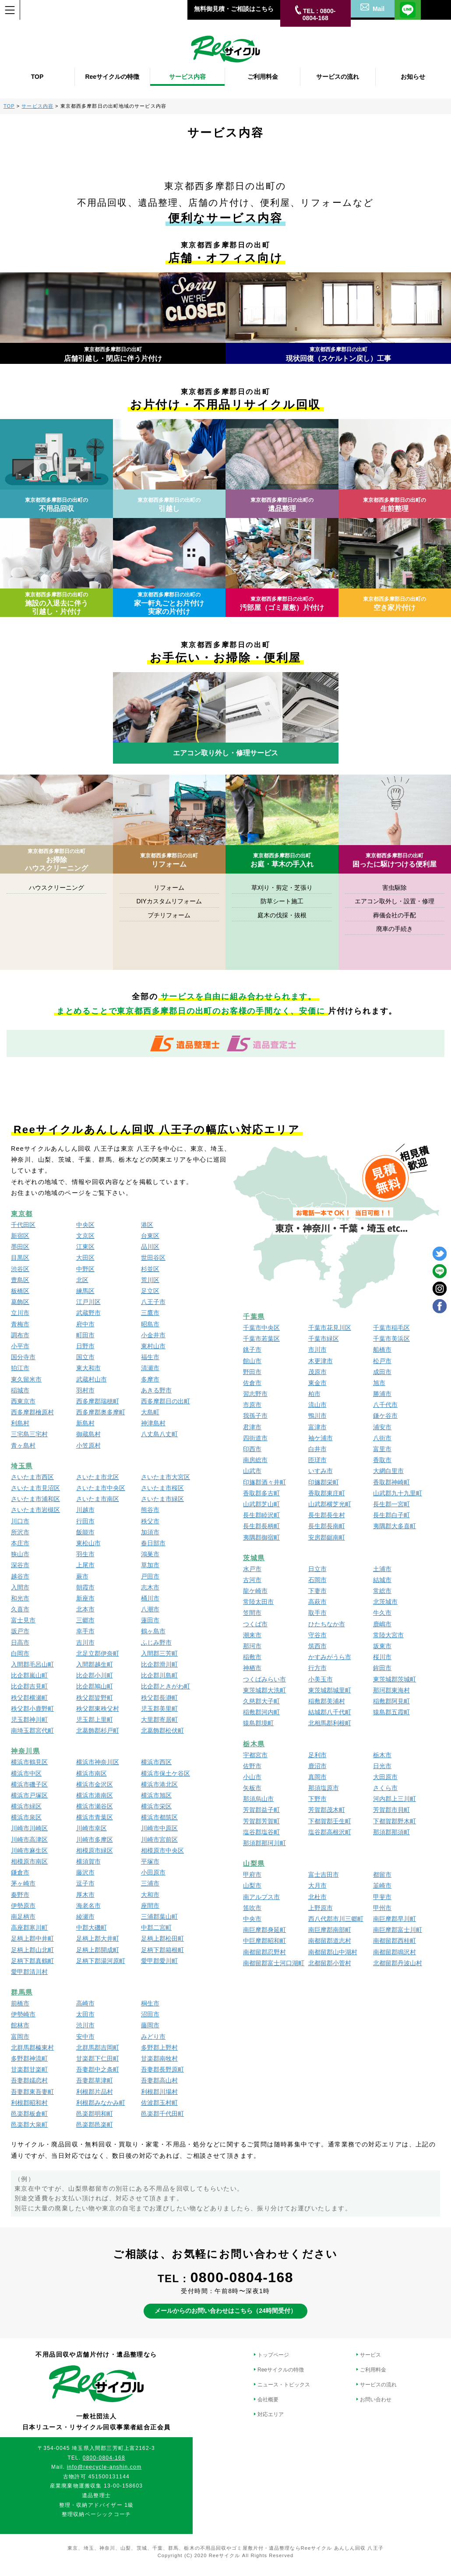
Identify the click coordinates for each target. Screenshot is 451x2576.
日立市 (317, 1568)
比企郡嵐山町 (29, 1675)
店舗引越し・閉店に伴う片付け (113, 354)
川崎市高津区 (29, 1839)
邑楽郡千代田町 (162, 2113)
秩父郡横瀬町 (29, 1697)
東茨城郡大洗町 (264, 1690)
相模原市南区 (29, 1861)
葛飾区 (20, 1301)
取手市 (317, 1612)
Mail (403, 8)
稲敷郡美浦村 (326, 1701)
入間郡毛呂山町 (32, 1664)
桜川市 (382, 1656)
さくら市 (385, 1787)
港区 (147, 1224)
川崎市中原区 (159, 1828)
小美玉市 (320, 1679)
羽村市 (85, 1390)
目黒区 (20, 1257)
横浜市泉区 (26, 1817)
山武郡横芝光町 (329, 1504)
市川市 (317, 1349)
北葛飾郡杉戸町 (97, 1730)
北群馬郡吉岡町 (97, 2047)
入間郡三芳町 (159, 1653)
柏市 (314, 1393)
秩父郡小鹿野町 (32, 1708)
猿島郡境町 (258, 1723)
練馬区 (85, 1290)
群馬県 (22, 1992)
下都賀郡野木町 (394, 1821)
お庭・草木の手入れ (282, 859)
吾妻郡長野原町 (162, 2069)
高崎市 (85, 2003)
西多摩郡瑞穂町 (97, 1401)
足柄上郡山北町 (32, 1949)
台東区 (150, 1235)
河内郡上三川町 (394, 1798)
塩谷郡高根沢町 (329, 1832)
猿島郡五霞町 (391, 1712)
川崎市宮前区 (159, 1839)
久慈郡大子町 (261, 1701)
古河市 (252, 1579)
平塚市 (150, 1861)
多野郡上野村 (159, 2047)
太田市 (85, 2014)
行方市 (317, 1667)
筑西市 (317, 1645)
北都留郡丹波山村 (397, 1962)
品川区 (150, 1246)
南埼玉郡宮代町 (32, 1730)
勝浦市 (382, 1393)
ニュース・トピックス (283, 2385)
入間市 (20, 1587)
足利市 (317, 1754)
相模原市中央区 (162, 1850)
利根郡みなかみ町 (100, 2102)
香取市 (382, 1459)
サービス (370, 2355)
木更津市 (320, 1360)
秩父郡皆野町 (94, 1697)
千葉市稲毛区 (391, 1327)
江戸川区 (88, 1301)
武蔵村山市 (91, 1379)
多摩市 (150, 1379)
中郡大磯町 (91, 1927)
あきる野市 (156, 1390)
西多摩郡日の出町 (165, 1401)
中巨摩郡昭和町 (264, 1940)
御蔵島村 (88, 1434)
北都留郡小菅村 (329, 1962)
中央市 (252, 1918)
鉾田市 (382, 1667)
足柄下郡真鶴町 (32, 1960)
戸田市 (150, 1576)
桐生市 (150, 2003)
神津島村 (153, 1423)
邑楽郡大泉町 (29, 2124)
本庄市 (20, 1543)
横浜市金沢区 (94, 1784)
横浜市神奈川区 (97, 1761)
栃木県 (254, 1744)
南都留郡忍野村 (264, 1952)
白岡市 (20, 1653)
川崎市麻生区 (29, 1850)
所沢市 (20, 1532)
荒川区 (150, 1279)
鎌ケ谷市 (385, 1415)
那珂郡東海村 (391, 1690)
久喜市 (20, 1609)
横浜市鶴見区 (29, 1761)
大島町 (150, 1412)
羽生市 (85, 1554)
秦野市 (20, 1894)
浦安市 (382, 1427)
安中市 (85, 2036)
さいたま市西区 (32, 1476)
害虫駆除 (394, 887)
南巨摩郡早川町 (394, 1918)
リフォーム (169, 859)
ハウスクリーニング (56, 887)
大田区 (85, 1257)
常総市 (382, 1590)
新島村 (85, 1423)
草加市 (150, 1564)
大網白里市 (388, 1470)
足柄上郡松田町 (162, 1938)
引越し (169, 504)
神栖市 (252, 1667)
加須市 (150, 1532)
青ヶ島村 (23, 1445)
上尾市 (85, 1564)
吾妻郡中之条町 (97, 2069)
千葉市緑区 (323, 1338)
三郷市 (85, 1620)
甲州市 (382, 1907)
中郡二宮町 (156, 1927)
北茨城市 (385, 1601)
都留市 (382, 1874)
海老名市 (88, 1905)
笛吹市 (252, 1907)
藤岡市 (150, 2025)
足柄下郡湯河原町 (100, 1960)
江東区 (85, 1246)
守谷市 (317, 1635)
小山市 (252, 1776)
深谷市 (20, 1564)
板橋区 (20, 1290)
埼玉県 (22, 1465)
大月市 (317, 1885)
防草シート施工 (282, 901)
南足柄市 (23, 1916)
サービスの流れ (378, 2385)
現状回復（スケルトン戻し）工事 (338, 354)
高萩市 (317, 1601)
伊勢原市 (23, 1905)
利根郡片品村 (94, 2091)
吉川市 (85, 1642)
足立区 (150, 1290)
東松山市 (88, 1543)
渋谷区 (20, 1268)
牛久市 (382, 1612)
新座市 (85, 1598)
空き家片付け (394, 603)
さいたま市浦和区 (35, 1498)
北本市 (85, 1609)
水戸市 (252, 1568)
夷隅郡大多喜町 (394, 1525)
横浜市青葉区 (94, 1817)
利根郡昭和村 (29, 2102)
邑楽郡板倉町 (29, 2113)
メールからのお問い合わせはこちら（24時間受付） (225, 2310)
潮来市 (252, 1635)
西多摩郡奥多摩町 (100, 1412)
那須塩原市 (323, 1787)
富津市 (317, 1427)
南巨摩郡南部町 (329, 1929)
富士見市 (23, 1620)
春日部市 (153, 1543)
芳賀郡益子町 (261, 1809)
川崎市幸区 (91, 1828)
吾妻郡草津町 (94, 2080)
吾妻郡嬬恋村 (29, 2080)
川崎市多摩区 (94, 1839)
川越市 (85, 1509)
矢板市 (252, 1787)
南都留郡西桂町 (394, 1940)
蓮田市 (150, 1620)
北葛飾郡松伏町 (162, 1730)
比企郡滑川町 (159, 1664)
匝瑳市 (317, 1459)
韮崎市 (382, 1885)
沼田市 (150, 2014)
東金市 (317, 1382)
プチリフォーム (169, 915)
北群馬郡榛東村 (32, 2047)
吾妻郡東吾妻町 (32, 2091)
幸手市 (85, 1631)
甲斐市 (382, 1896)
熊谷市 (150, 1509)
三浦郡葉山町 (159, 1916)
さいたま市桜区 (162, 1487)
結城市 (382, 1579)
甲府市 (252, 1874)
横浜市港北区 (159, 1784)
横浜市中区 (26, 1773)
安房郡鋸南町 (326, 1537)
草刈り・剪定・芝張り (282, 887)
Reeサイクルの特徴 (280, 2370)
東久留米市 (26, 1379)
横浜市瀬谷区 (94, 1806)
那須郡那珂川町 (264, 1843)
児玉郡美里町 (159, 1708)
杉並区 (150, 1268)
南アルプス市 (261, 1896)
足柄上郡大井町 (97, 1938)
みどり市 (153, 2036)
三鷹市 (150, 1312)
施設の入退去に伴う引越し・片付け (56, 603)
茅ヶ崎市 (23, 1883)
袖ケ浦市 (320, 1437)
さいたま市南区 (97, 1498)
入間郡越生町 (94, 1664)
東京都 (22, 1213)
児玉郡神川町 (29, 1719)
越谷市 (20, 1576)
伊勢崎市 (23, 2014)
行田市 (85, 1521)
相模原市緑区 (94, 1850)
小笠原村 (88, 1445)
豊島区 (20, 1279)
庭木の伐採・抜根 (282, 915)
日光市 (382, 1765)
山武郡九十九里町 (397, 1493)
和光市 (20, 1598)
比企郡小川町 (94, 1675)
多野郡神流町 (29, 2058)
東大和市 (88, 1367)
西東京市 (23, 1401)
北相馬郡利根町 (329, 1723)
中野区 (85, 1268)
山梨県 (254, 1863)
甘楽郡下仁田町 (97, 2058)
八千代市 (385, 1404)
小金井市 (153, 1335)
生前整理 (394, 504)
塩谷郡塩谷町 (261, 1832)
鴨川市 (317, 1415)
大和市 (150, 1894)
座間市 (150, 1905)
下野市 (317, 1798)
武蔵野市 (88, 1312)
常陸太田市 (258, 1601)
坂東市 (382, 1645)
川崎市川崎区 (29, 1828)
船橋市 (382, 1349)
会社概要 (267, 2399)
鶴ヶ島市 (153, 1631)
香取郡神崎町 (391, 1482)
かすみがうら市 (329, 1656)
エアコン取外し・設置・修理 (394, 901)
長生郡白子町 (391, 1515)
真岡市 (317, 1776)
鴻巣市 (150, 1554)
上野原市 (320, 1907)
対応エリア (270, 2414)
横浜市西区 (156, 1761)
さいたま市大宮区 (165, 1476)
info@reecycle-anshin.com (104, 2467)
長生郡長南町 (326, 1525)
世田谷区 (153, 1257)
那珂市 (252, 1645)
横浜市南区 (91, 1773)
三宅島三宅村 (29, 1434)
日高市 (20, 1642)
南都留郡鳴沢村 (394, 1952)
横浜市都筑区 (159, 1817)
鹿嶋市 (382, 1624)
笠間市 (252, 1612)
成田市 (382, 1371)
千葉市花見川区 (329, 1327)
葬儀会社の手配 (394, 915)
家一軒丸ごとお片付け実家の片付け (169, 603)
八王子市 (153, 1301)
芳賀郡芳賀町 (261, 1821)
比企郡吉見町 (29, 1686)
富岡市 (20, 2036)
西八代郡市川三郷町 (335, 1918)
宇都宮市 (255, 1754)
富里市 (382, 1448)
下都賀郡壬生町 (329, 1821)
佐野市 (252, 1765)
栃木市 (382, 1754)
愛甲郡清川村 (29, 1971)
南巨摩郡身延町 (264, 1929)
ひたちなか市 (326, 1624)
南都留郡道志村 (329, 1940)
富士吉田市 (323, 1874)
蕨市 (82, 1576)
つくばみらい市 (264, 1679)
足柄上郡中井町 (32, 1938)
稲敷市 (252, 1656)
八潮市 (150, 1609)
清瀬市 (150, 1367)
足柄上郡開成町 (97, 1949)
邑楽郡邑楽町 (94, 2124)
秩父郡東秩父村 (97, 1708)
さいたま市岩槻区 (35, 1509)
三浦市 (150, 1883)
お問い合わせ (375, 2399)
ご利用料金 (373, 2370)
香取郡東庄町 (326, 1493)
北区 (82, 1279)
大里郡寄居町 (159, 1719)
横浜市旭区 (156, 1795)
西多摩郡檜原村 (32, 1412)
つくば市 (255, 1624)
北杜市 (317, 1896)
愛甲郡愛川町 (159, 1960)
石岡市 (317, 1579)
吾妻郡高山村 (159, 2080)
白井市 (317, 1448)
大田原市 (385, 1776)
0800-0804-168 (241, 2277)
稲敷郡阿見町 (391, 1701)
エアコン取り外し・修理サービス (225, 753)
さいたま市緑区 (162, 1498)
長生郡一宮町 (391, 1504)
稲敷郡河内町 (261, 1712)
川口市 (20, 1521)
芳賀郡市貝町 (391, 1809)
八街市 (382, 1437)
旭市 (379, 1382)
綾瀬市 (85, 1916)
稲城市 (20, 1390)
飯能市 (85, 1532)
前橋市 (20, 2003)
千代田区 (23, 1224)
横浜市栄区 (156, 1806)
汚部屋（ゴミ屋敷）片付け (282, 603)
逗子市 (85, 1883)
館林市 (20, 2025)
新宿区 (20, 1235)
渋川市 (85, 2025)
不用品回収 (56, 504)
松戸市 (382, 1360)
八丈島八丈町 (159, 1434)
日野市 (85, 1346)
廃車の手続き (394, 928)
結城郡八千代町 (329, 1712)
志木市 (150, 1587)
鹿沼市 (317, 1765)
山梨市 (252, 1885)
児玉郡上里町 (94, 1719)
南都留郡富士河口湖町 (273, 1962)
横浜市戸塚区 (29, 1795)
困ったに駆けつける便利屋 (394, 859)
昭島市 (150, 1324)
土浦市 (382, 1568)
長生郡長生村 (326, 1515)
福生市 (150, 1356)
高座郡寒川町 (29, 1927)
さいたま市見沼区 (35, 1487)
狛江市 (20, 1367)
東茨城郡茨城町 (394, 1679)
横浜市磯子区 (29, 1784)
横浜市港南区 (94, 1795)
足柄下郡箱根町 (162, 1949)
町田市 (85, 1335)
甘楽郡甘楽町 (29, 2069)
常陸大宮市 (388, 1635)
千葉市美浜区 (391, 1338)
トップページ (273, 2355)
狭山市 (20, 1554)
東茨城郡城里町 (329, 1690)
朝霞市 (85, 1587)
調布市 (20, 1335)
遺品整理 (282, 504)
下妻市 (317, 1590)
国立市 (85, 1356)
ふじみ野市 (156, 1642)
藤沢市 (85, 1872)
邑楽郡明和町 (94, 2113)
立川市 (20, 1312)
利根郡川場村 (159, 2091)
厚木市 (85, 1894)
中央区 (85, 1224)
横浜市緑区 (26, 1806)
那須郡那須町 (391, 1832)
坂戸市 (20, 1631)
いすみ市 (320, 1470)
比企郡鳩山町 (94, 1686)
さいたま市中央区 (100, 1487)
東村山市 (153, 1346)
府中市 (85, 1324)
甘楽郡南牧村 (159, 2058)
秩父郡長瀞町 (159, 1697)
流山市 (317, 1404)
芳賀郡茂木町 (326, 1809)
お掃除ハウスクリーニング (56, 860)
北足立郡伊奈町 (97, 1653)
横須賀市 (88, 1861)
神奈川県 (25, 1751)
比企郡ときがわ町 (165, 1686)
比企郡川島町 (159, 1675)
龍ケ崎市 (255, 1590)
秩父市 (150, 1521)
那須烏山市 (258, 1798)
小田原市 (153, 1872)
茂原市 (317, 1371)
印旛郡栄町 (323, 1482)
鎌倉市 (20, 1872)
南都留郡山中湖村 (332, 1952)
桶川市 (150, 1598)
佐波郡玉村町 (159, 2102)
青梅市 (20, 1324)
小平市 (20, 1346)
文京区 (85, 1235)
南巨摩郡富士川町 (397, 1929)
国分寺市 (23, 1356)
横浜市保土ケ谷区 (165, 1773)
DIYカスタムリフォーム (169, 901)
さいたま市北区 (97, 1476)
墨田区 (20, 1246)
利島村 (20, 1423)
